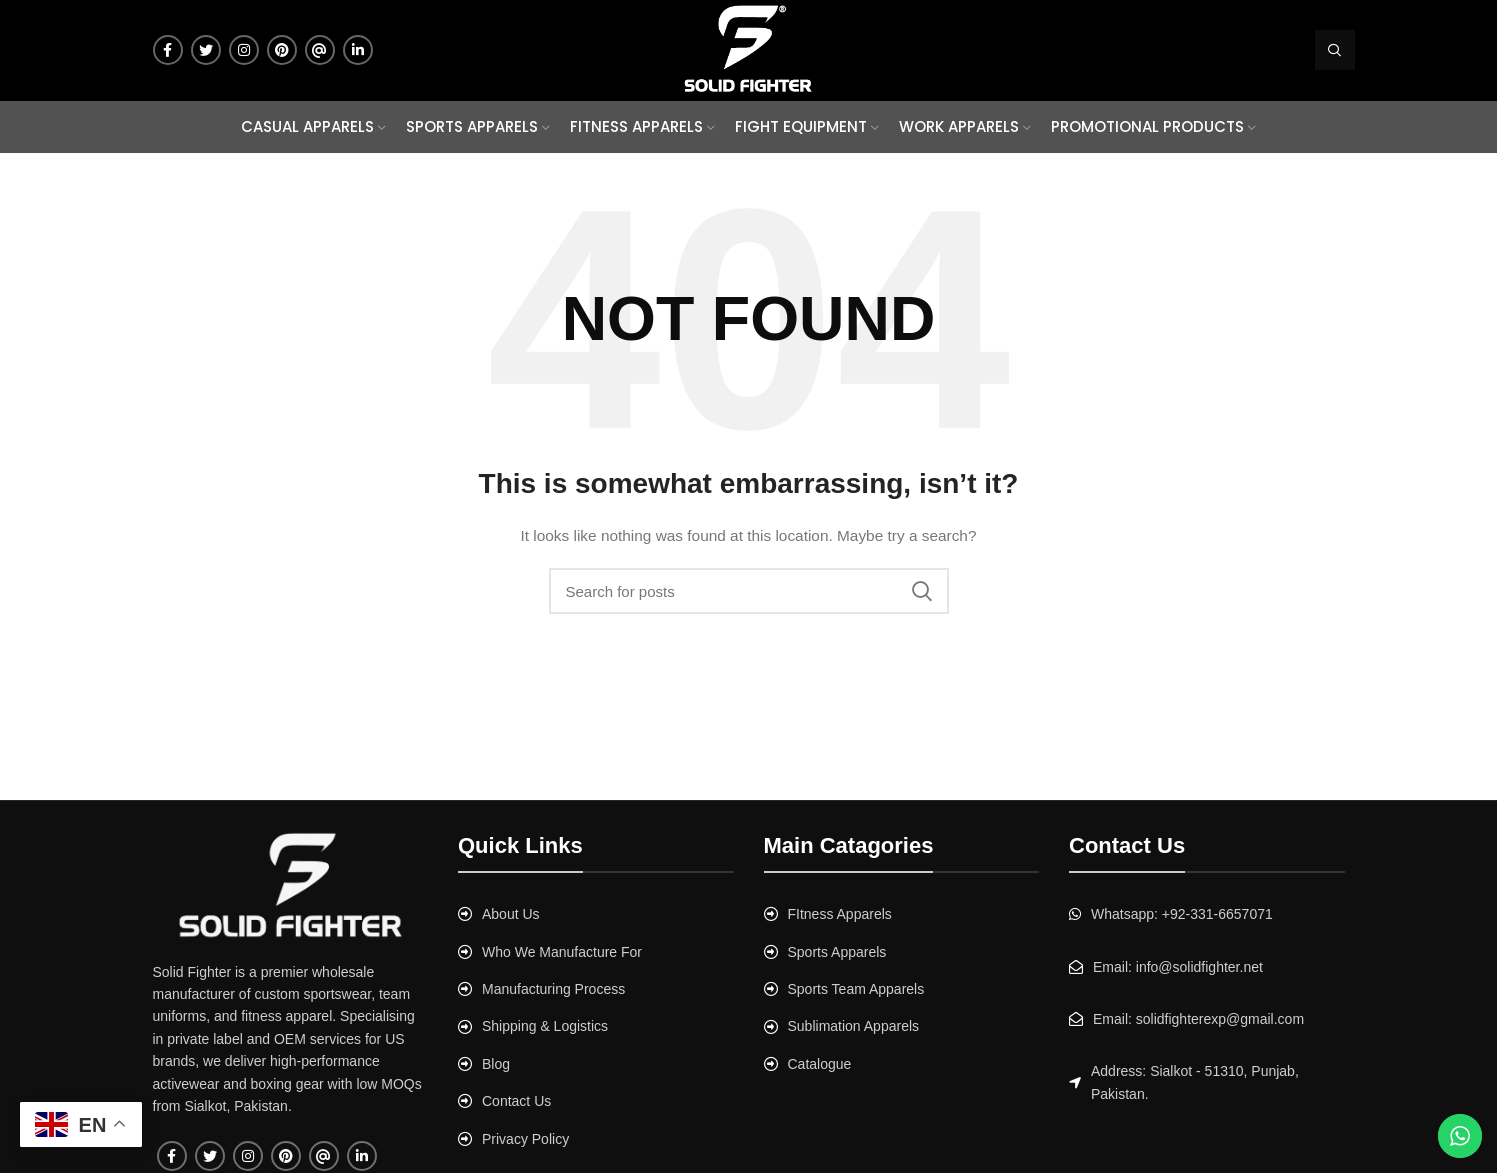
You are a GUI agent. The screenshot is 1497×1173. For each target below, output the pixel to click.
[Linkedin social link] (358, 50)
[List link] (596, 914)
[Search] (1335, 50)
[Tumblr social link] (320, 50)
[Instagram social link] (244, 50)
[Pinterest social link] (282, 50)
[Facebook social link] (168, 50)
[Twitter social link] (206, 50)
